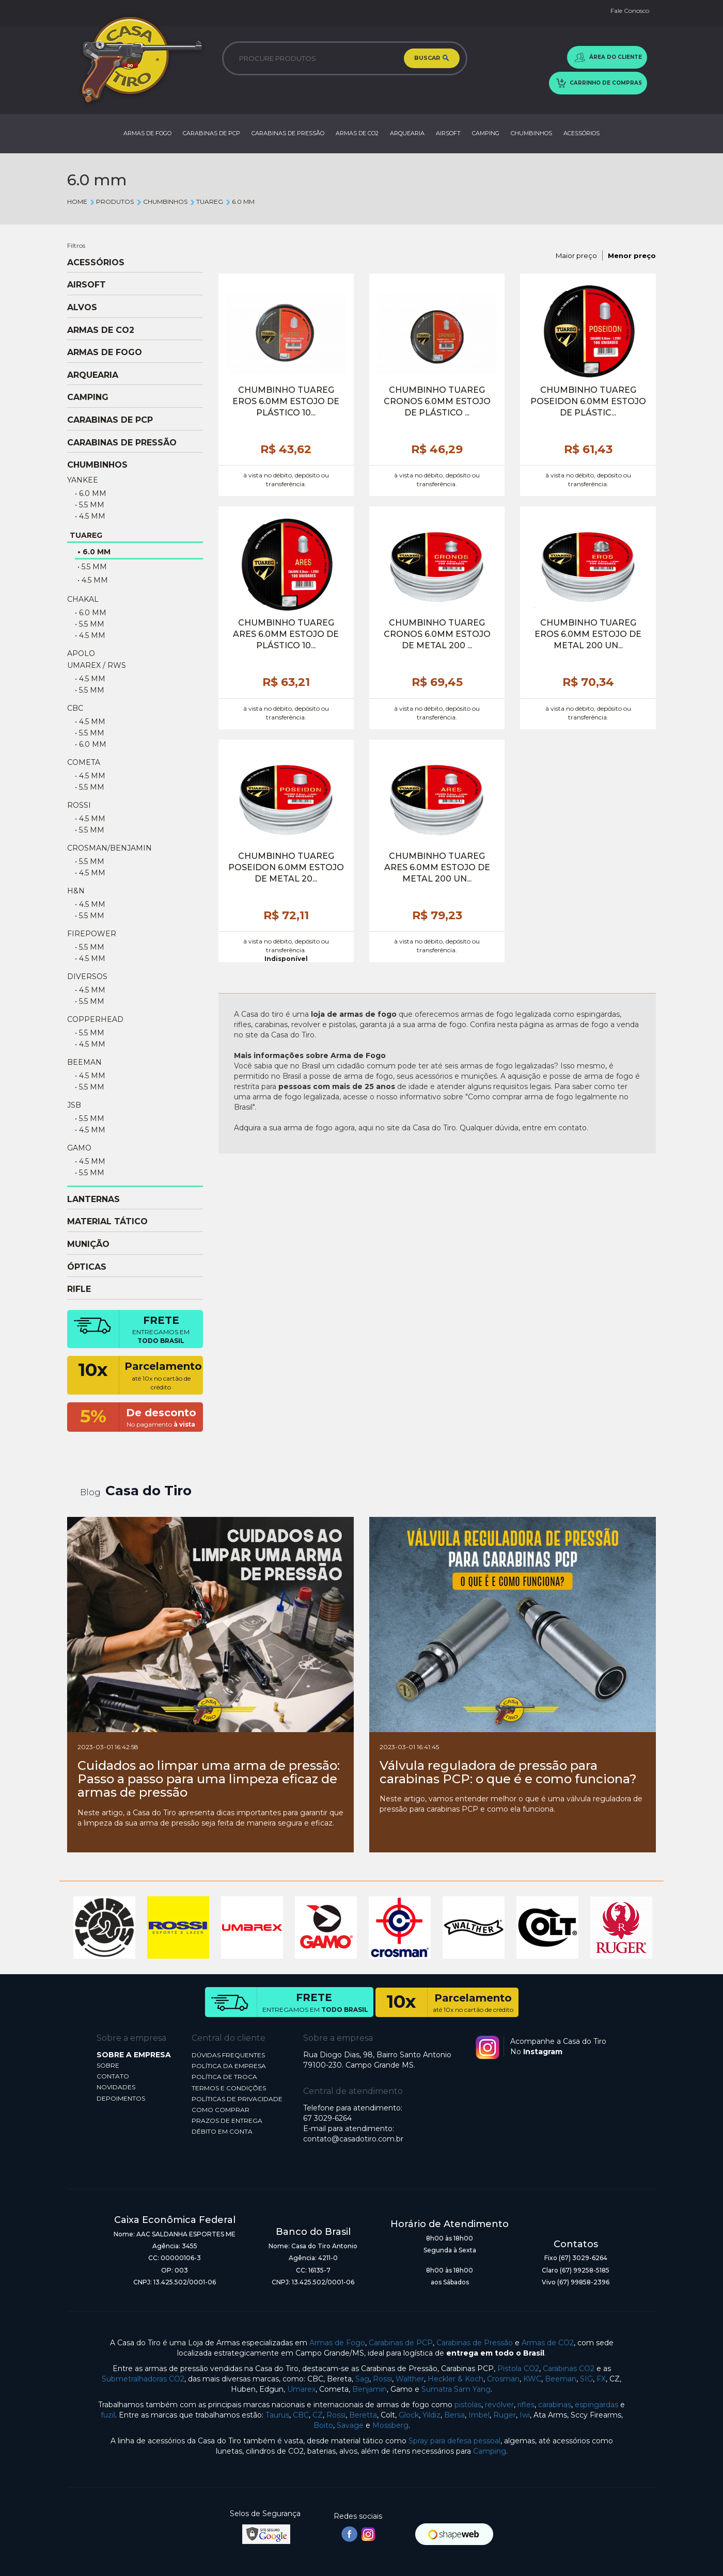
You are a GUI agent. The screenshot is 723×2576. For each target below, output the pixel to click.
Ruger (504, 2415)
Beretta (363, 2415)
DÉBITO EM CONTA (222, 2131)
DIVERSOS (87, 976)
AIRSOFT (448, 133)
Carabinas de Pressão (474, 2342)
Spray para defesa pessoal (454, 2440)
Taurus (277, 2415)
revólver (499, 2404)
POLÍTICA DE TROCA (224, 2077)
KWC (532, 2378)
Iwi (525, 2415)
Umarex (301, 2389)
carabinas (554, 2404)
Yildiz (431, 2415)
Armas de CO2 (548, 2342)
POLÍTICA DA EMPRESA (229, 2066)
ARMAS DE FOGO (147, 133)
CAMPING (485, 133)
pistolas (467, 2404)
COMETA (83, 762)
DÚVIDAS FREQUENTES (228, 2055)
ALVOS (82, 307)
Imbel (479, 2415)
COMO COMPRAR (220, 2110)
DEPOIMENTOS (121, 2098)
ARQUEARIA (407, 133)
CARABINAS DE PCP (211, 133)
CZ (317, 2415)
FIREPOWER (91, 933)
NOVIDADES (116, 2087)
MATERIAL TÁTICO (107, 1221)
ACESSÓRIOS (581, 133)
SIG (586, 2378)
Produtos (111, 201)
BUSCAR (431, 58)
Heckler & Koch (455, 2378)
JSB (74, 1105)
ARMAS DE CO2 (357, 133)
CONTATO (113, 2076)
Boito (323, 2425)
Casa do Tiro (148, 1490)
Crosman (503, 2378)
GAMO (79, 1148)
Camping (489, 2451)
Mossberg (390, 2425)
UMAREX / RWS (96, 665)
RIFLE (79, 1289)
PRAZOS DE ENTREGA (227, 2120)
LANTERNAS (93, 1199)
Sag (362, 2378)
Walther (410, 2378)
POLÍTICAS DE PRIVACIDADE (237, 2099)
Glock (409, 2415)
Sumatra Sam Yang (456, 2389)
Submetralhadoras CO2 (143, 2378)
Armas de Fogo (337, 2342)
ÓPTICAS (86, 1267)
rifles (526, 2404)
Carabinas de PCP (401, 2342)
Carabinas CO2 (568, 2368)
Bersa (454, 2415)
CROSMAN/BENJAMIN (109, 848)
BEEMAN (84, 1062)
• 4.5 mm (90, 516)
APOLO (81, 653)
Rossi (382, 2378)
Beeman (560, 2378)
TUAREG (206, 201)
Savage (350, 2425)
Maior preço (576, 255)
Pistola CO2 (518, 2368)
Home (77, 201)
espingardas (596, 2404)
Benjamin (369, 2389)
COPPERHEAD (95, 1019)
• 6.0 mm (90, 493)
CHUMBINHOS (531, 133)
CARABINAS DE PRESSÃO (288, 133)
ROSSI (79, 805)
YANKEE (82, 480)
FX (601, 2378)
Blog (90, 1492)
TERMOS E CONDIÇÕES (229, 2088)
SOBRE (108, 2065)
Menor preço (632, 255)
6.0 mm (240, 201)
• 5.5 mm (89, 504)
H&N (76, 890)
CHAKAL (83, 599)
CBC (75, 708)
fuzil (108, 2415)
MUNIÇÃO (88, 1244)
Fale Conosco (629, 10)
